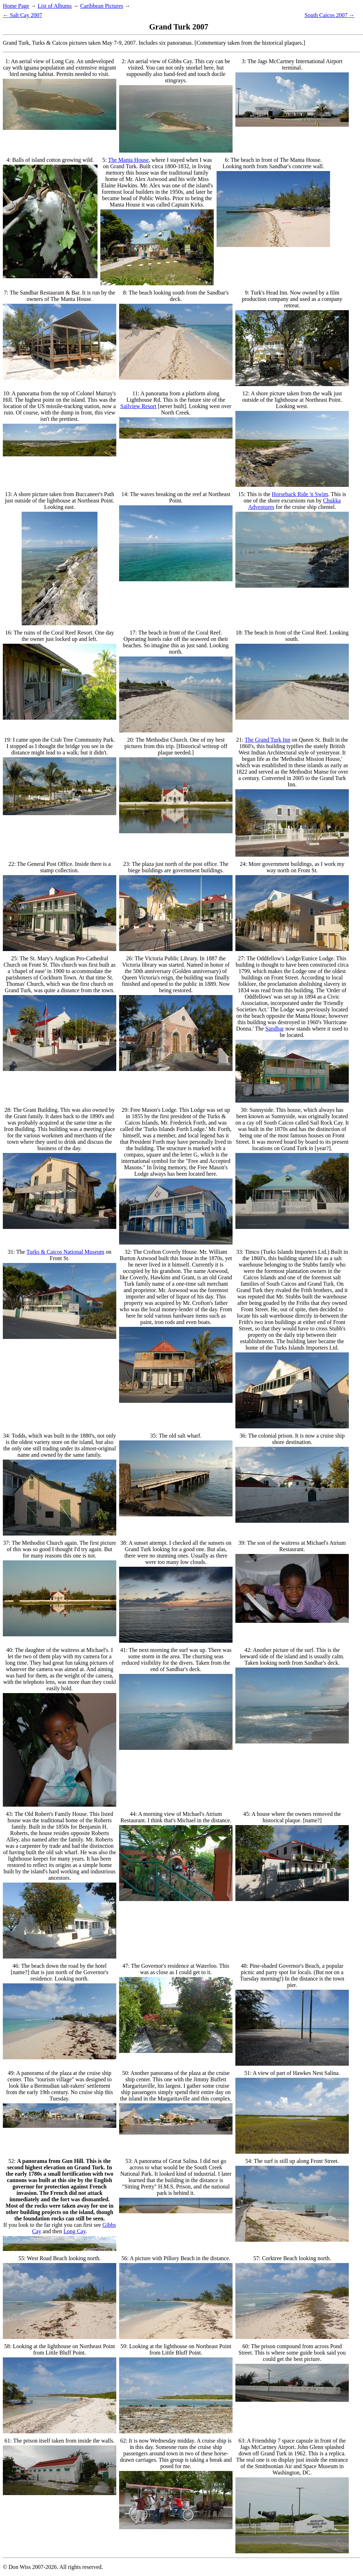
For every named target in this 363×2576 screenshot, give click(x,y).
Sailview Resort (138, 406)
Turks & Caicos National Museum (65, 1252)
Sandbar (274, 1029)
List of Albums (55, 6)
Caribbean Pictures (101, 6)
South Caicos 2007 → (329, 15)
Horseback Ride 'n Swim (300, 494)
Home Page (16, 6)
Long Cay (74, 2231)
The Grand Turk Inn (267, 740)
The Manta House (128, 160)
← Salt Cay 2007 (22, 15)
